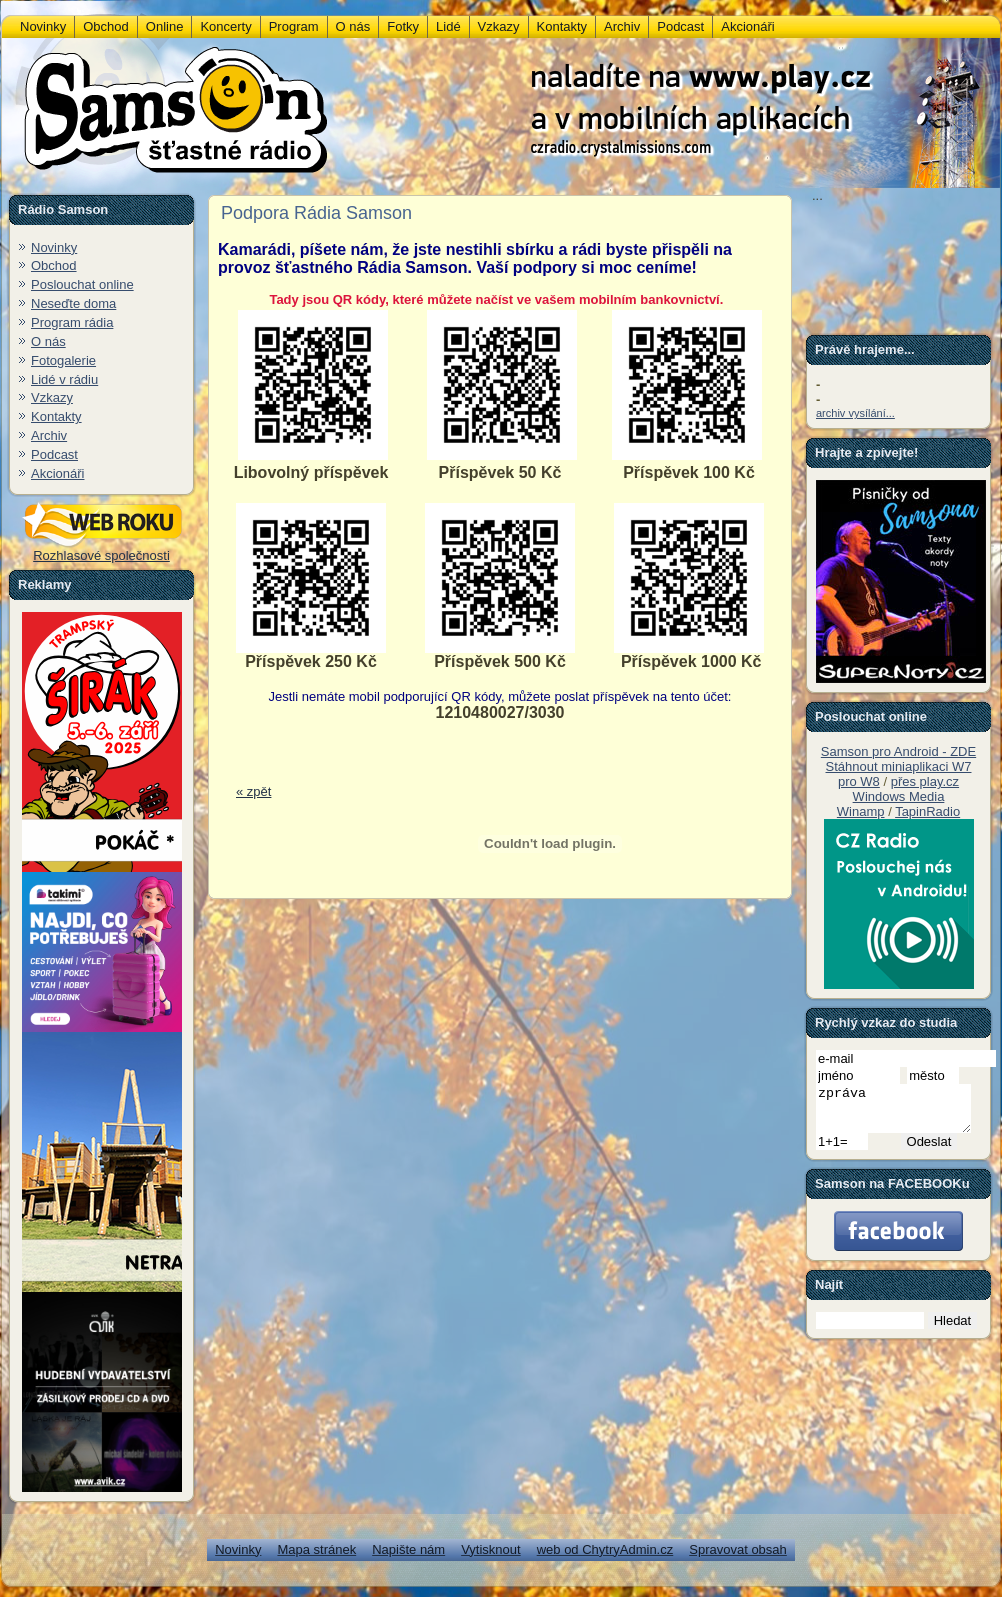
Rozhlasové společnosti (102, 549)
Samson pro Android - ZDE (898, 751)
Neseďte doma (73, 303)
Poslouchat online (82, 284)
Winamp (861, 811)
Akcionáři (57, 473)
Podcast (54, 454)
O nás (48, 341)
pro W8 (859, 781)
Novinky (54, 247)
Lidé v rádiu (64, 379)
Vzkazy (52, 397)
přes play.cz (925, 781)
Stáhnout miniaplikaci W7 (899, 766)
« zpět (253, 791)
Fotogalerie (63, 360)
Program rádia (72, 322)
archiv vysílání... (855, 413)
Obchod (54, 265)
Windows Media (899, 796)
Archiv (49, 435)
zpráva (902, 1113)
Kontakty (56, 416)
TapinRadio (927, 811)
